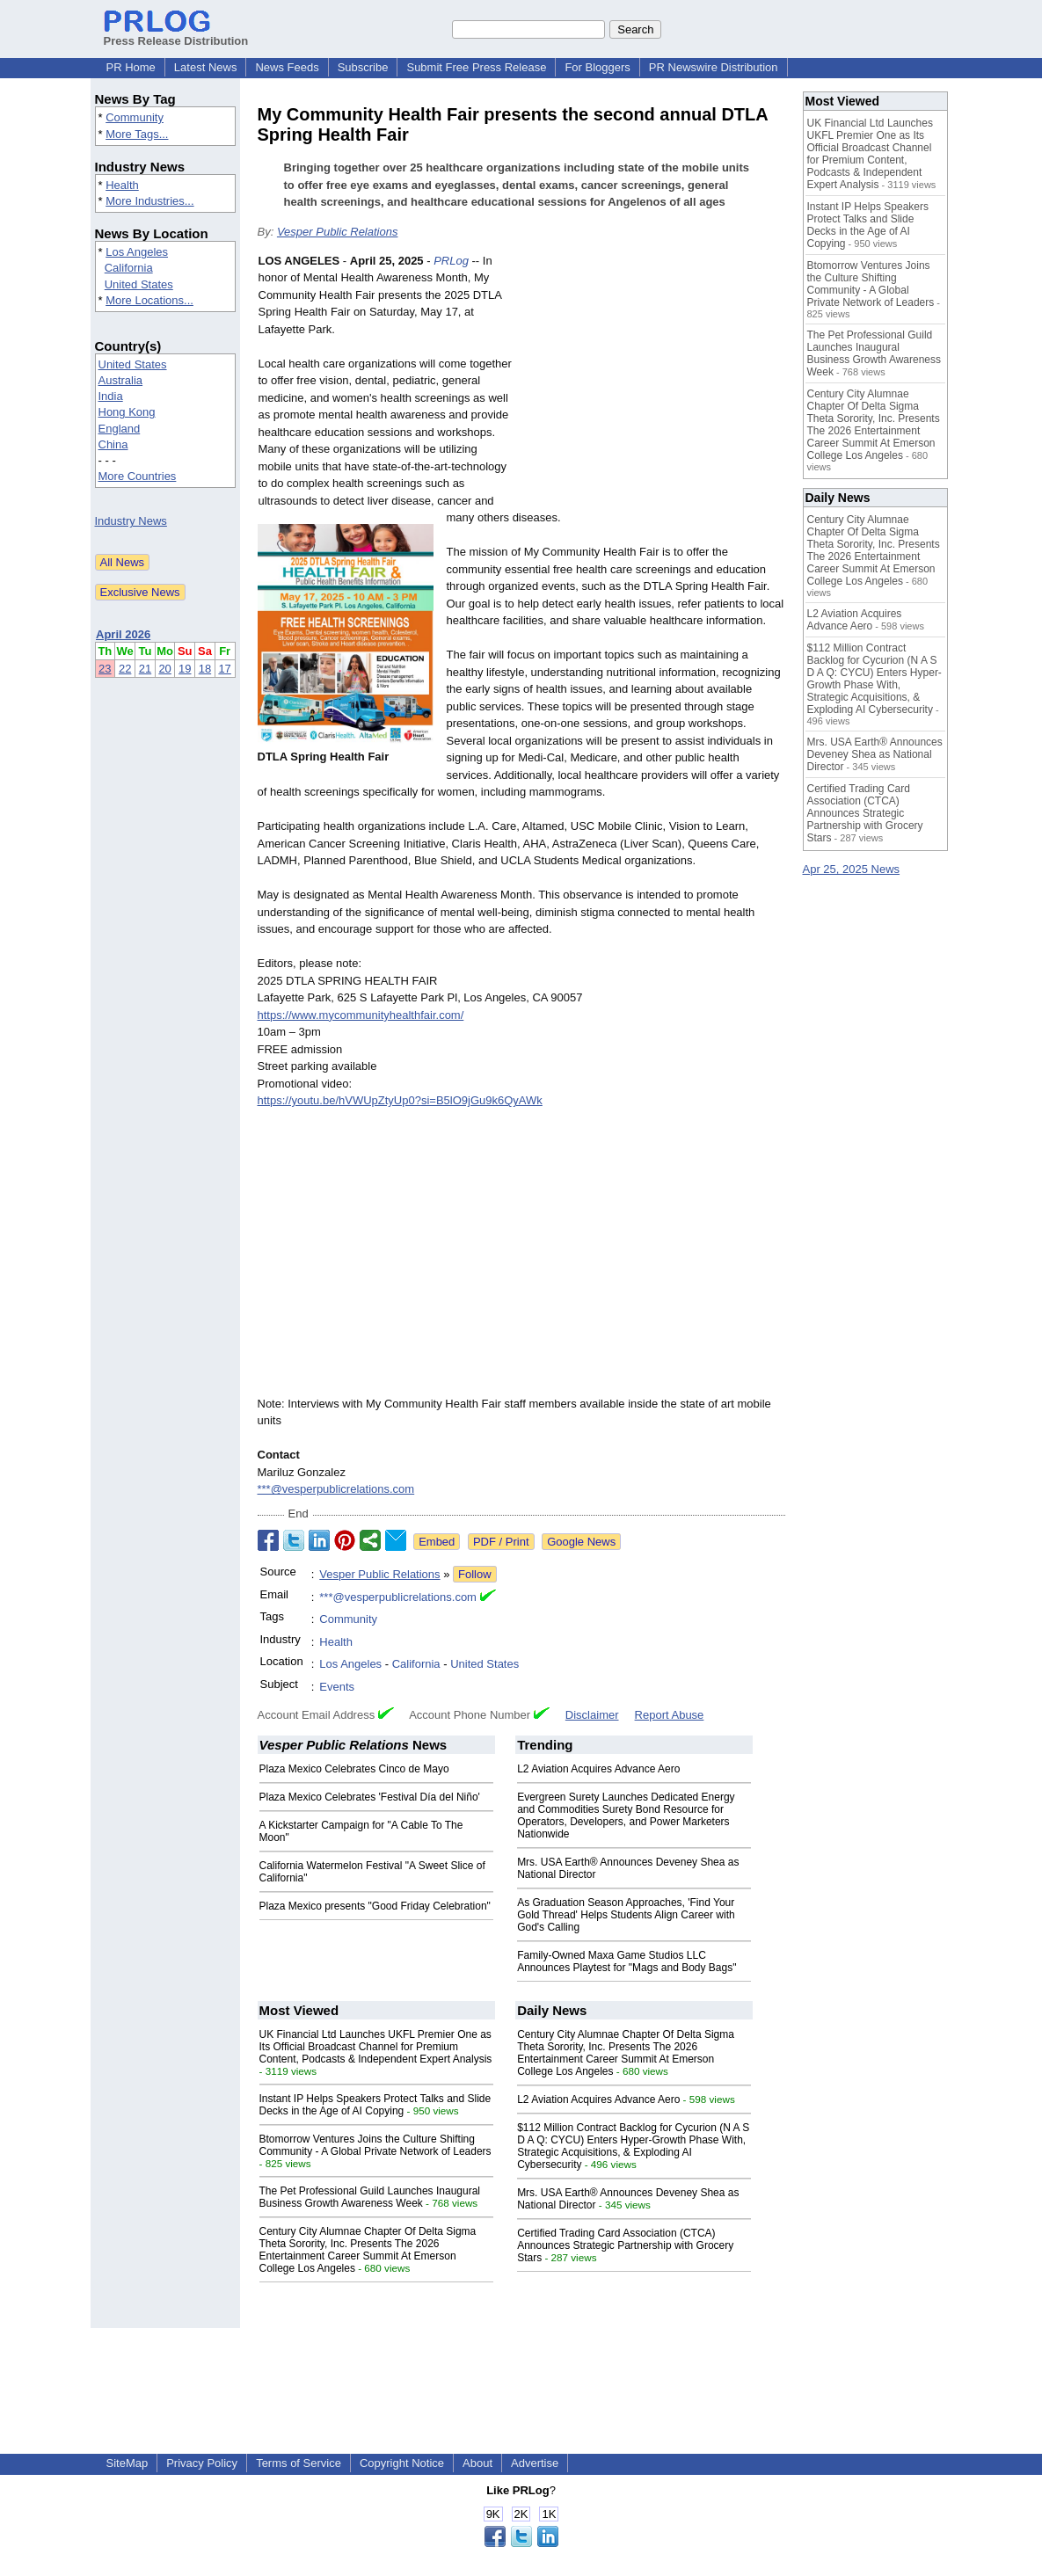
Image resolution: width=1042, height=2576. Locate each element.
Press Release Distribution (176, 34)
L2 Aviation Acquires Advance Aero (598, 1769)
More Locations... (149, 300)
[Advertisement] (653, 381)
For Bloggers (597, 67)
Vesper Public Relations (337, 231)
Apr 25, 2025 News (851, 869)
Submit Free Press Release (476, 67)
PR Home (131, 67)
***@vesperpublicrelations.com (336, 1488)
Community (135, 117)
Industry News (131, 521)
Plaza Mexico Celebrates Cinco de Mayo (354, 1769)
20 (164, 668)
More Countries (137, 476)
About (477, 2463)
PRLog (451, 260)
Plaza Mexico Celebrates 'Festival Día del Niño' (369, 1797)
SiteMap (127, 2463)
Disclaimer (592, 1714)
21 (145, 668)
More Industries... (149, 200)
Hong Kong (127, 411)
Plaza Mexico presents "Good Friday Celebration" (375, 1906)
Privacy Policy (201, 2463)
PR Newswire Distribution (713, 67)
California (129, 267)
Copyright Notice (402, 2463)
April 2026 (123, 634)
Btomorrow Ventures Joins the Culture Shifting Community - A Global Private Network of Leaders (375, 2145)
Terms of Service (298, 2463)
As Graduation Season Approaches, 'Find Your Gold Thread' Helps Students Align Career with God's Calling (626, 1914)
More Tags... (137, 134)
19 (185, 668)
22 (125, 668)
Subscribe (363, 67)
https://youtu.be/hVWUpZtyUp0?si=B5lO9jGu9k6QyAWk (400, 1100)
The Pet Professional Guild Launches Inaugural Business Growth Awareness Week (370, 2197)
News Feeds (286, 67)
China (113, 444)
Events (336, 1686)
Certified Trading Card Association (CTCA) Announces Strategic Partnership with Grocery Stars (625, 2245)
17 (224, 668)
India (110, 396)
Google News (581, 1541)
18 (205, 668)
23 (104, 668)
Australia (120, 380)
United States (139, 284)
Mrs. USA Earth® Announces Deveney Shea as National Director (875, 754)
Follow (475, 1574)
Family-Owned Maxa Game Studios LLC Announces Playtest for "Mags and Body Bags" (626, 1961)
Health (122, 185)
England (119, 428)
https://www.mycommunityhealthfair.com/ (361, 1015)
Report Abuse (669, 1714)
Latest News (205, 67)
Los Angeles (137, 251)
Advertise (534, 2463)
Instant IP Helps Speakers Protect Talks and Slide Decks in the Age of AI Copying (375, 2104)
